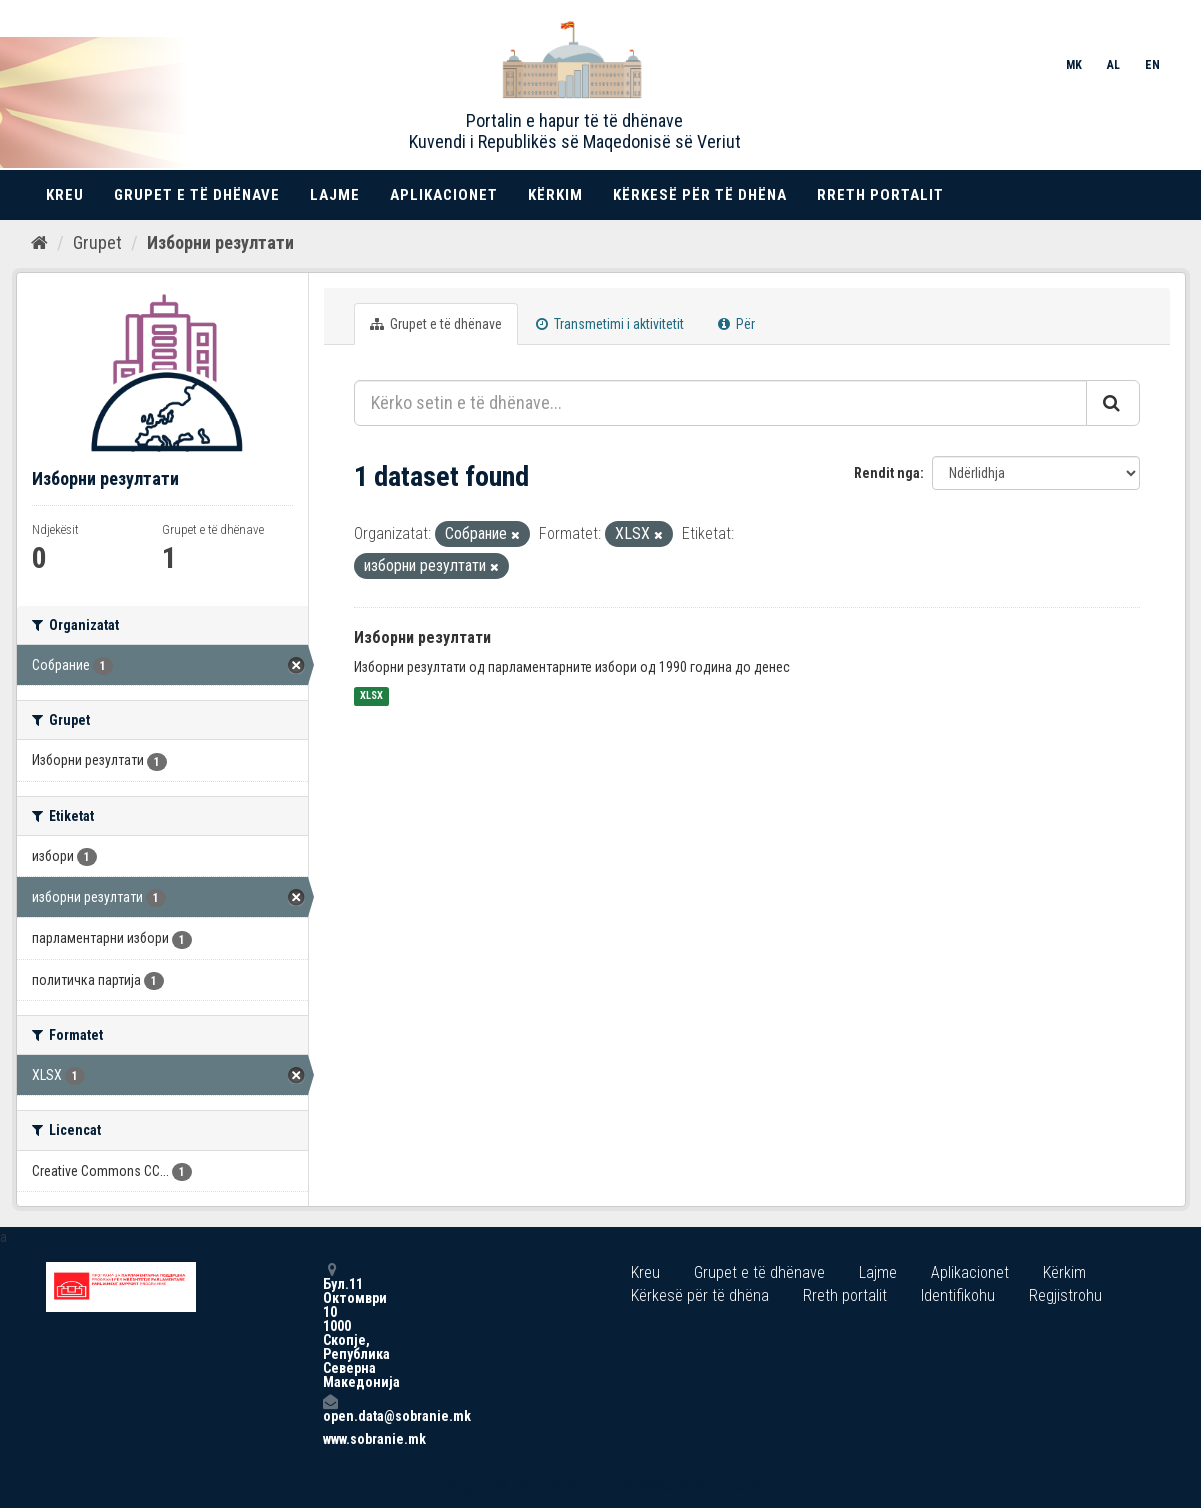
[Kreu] (39, 243)
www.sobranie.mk (330, 1439)
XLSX (371, 696)
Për (736, 324)
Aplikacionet (444, 195)
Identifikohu (958, 1295)
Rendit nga (887, 473)
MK (1074, 65)
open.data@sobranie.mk (330, 1408)
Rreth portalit (880, 195)
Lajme (335, 195)
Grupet (97, 242)
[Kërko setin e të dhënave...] (720, 403)
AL (1113, 65)
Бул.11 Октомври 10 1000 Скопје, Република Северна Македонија (330, 1325)
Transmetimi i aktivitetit (610, 324)
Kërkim (555, 195)
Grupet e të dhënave (197, 195)
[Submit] (1113, 403)
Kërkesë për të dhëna (700, 195)
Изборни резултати (220, 242)
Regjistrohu (1065, 1295)
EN (1152, 65)
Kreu (65, 195)
